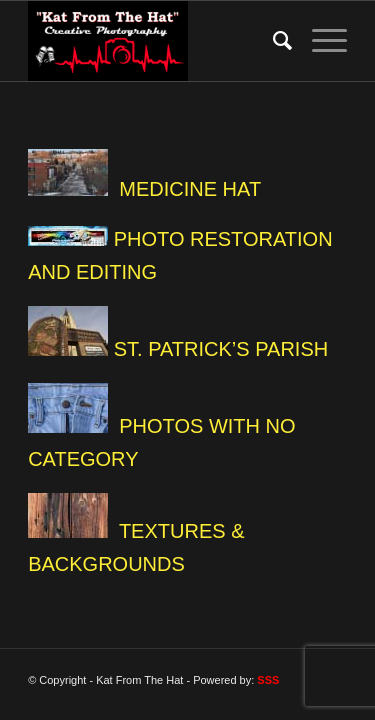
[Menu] (319, 41)
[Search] (272, 41)
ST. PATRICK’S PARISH (221, 349)
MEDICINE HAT (190, 189)
